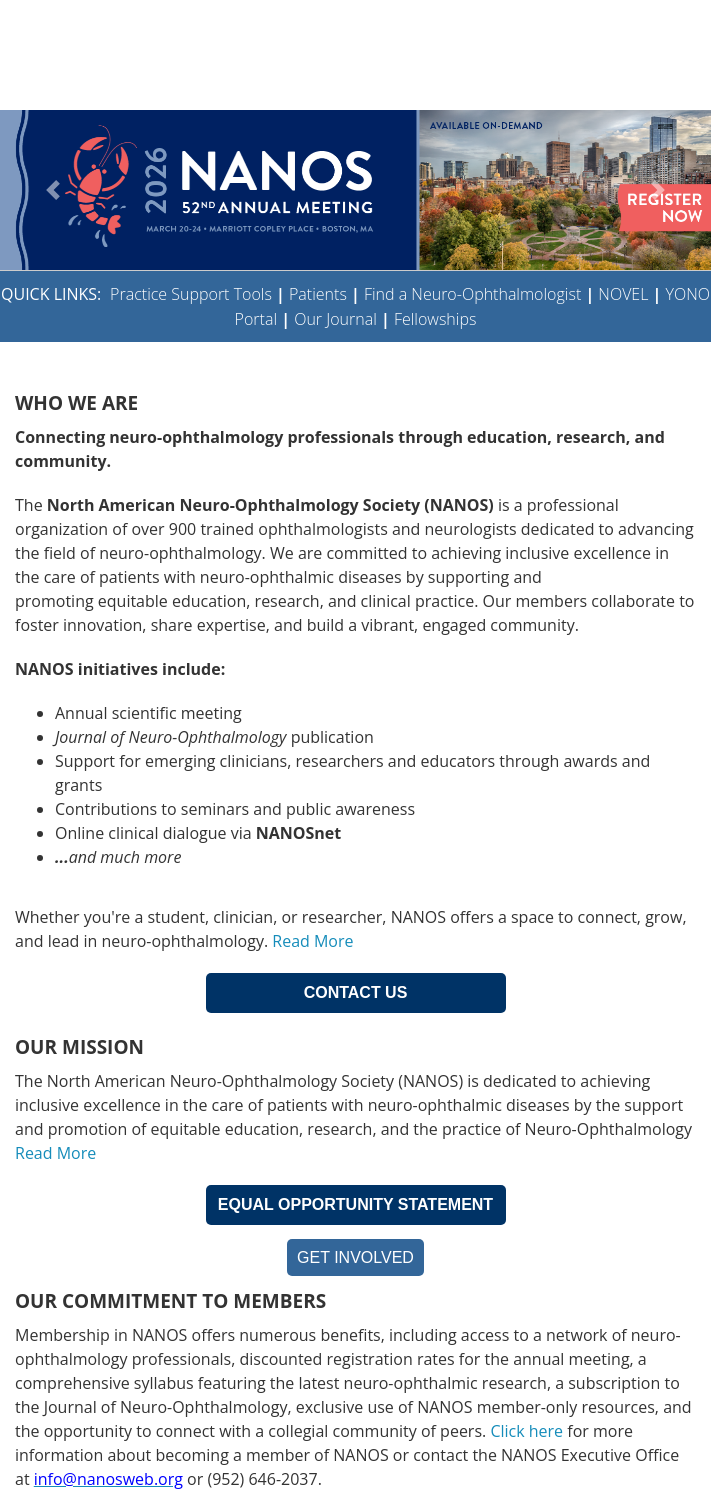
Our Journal (333, 319)
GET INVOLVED (355, 1257)
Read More (312, 941)
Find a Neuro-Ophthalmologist (472, 294)
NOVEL (623, 294)
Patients (318, 294)
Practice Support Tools (191, 294)
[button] (53, 190)
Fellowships (435, 319)
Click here (526, 1431)
